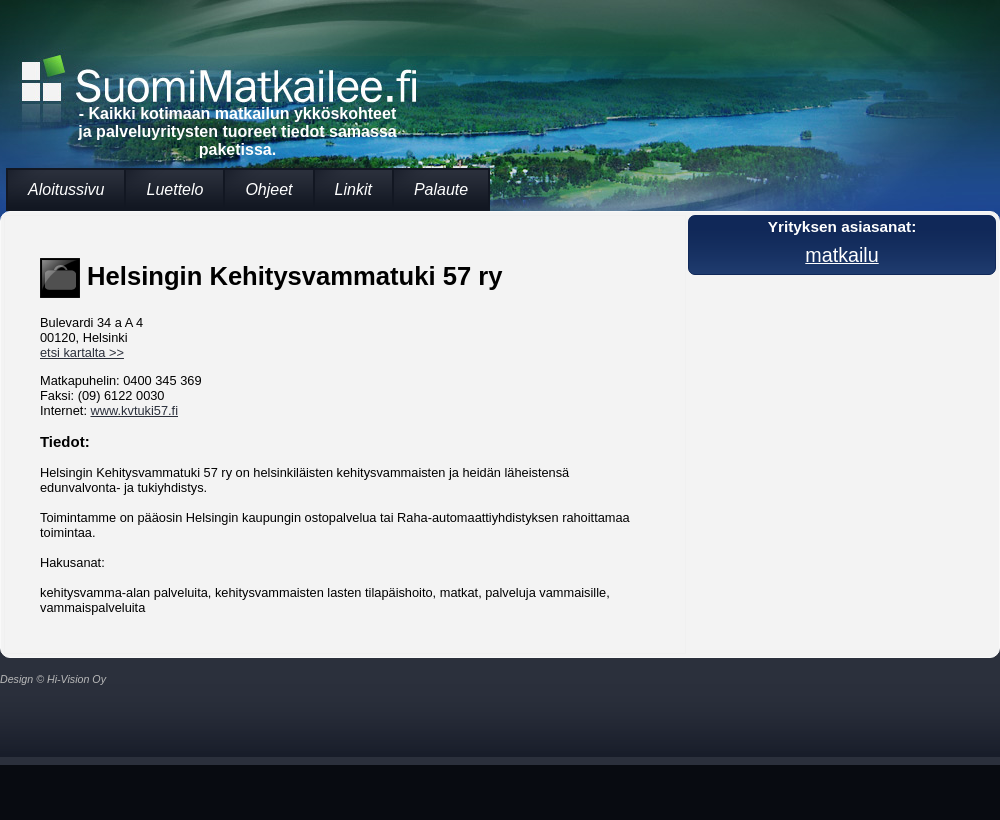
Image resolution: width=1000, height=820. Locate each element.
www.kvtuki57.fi (134, 410)
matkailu (841, 255)
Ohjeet (268, 189)
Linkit (353, 189)
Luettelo (174, 189)
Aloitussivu (66, 189)
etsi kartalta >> (82, 352)
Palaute (441, 189)
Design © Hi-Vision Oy (53, 679)
